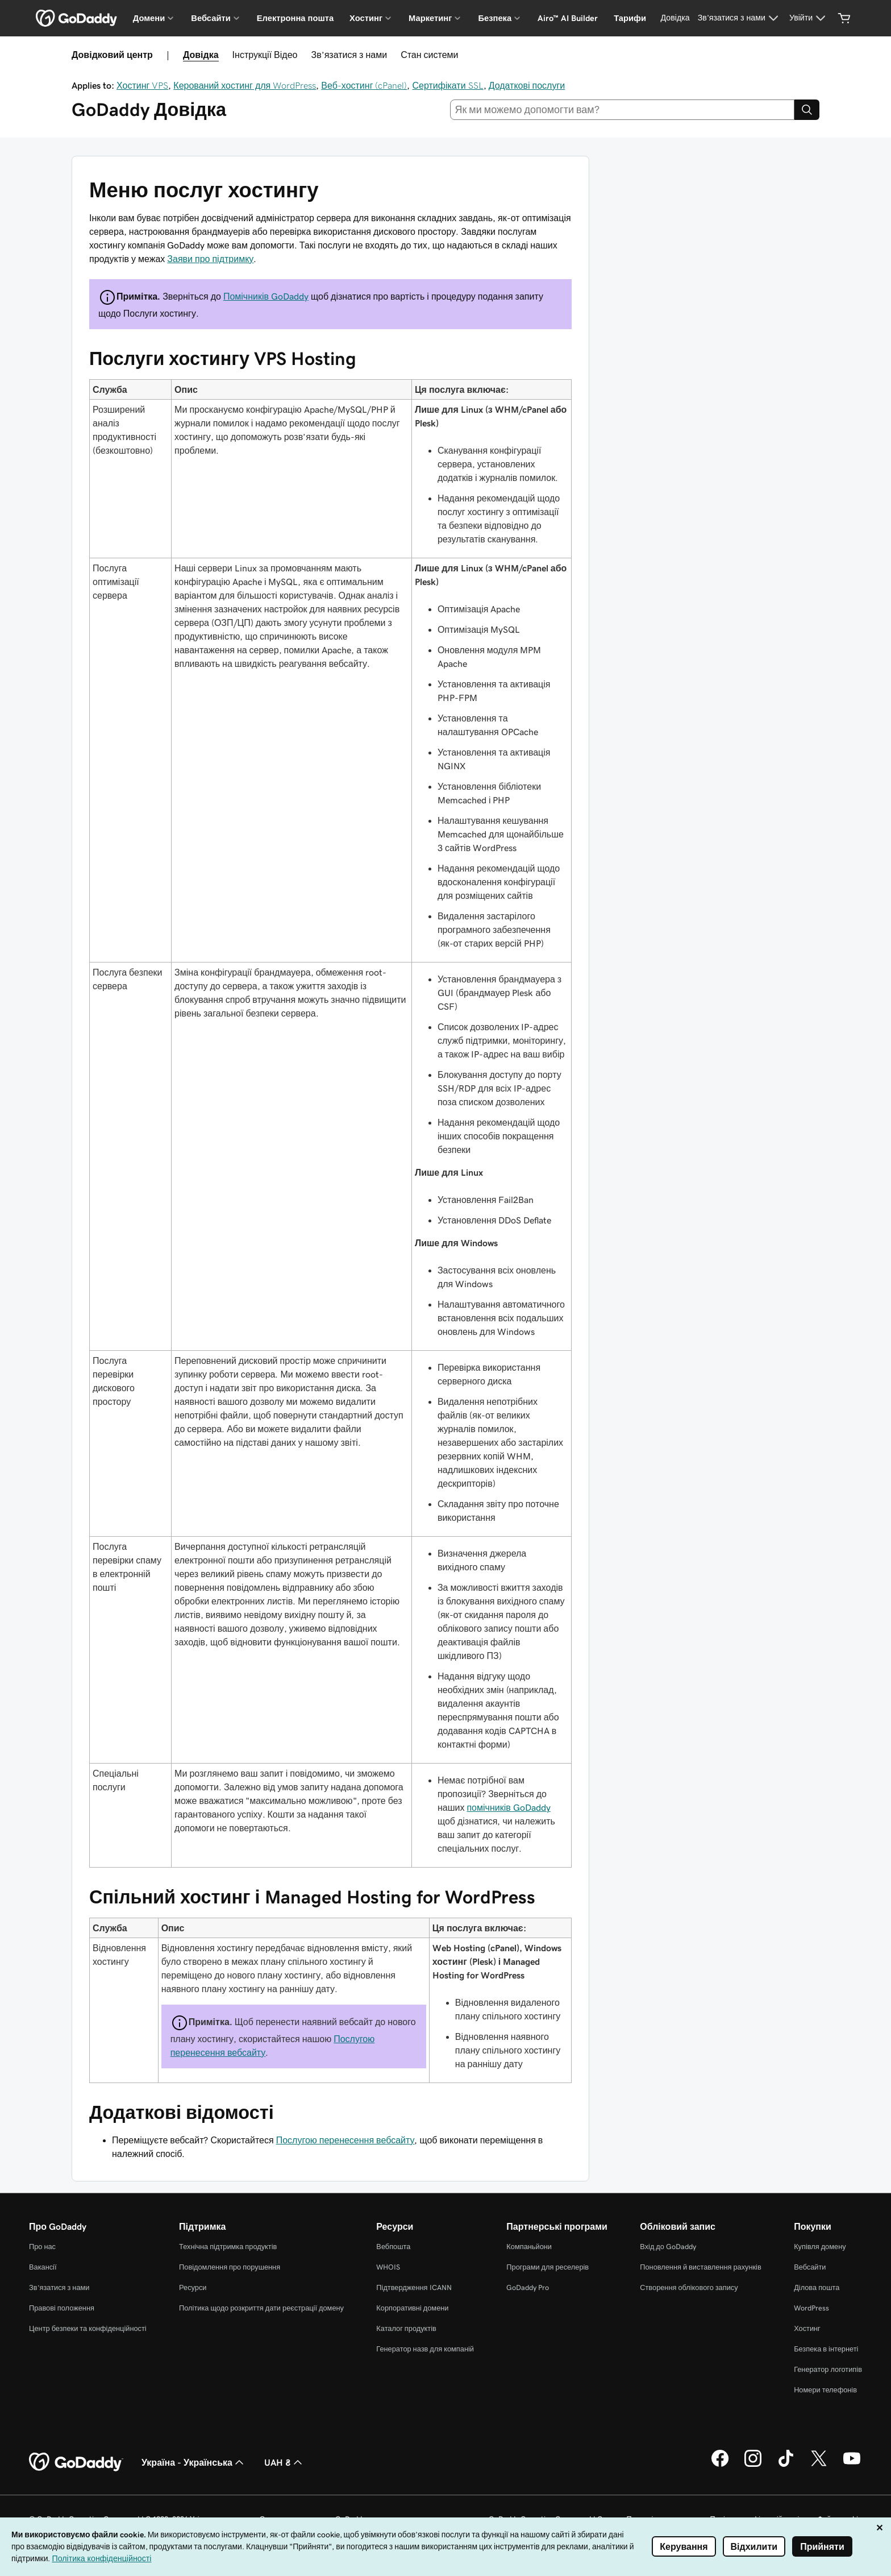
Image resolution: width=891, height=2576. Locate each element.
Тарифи (630, 18)
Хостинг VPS (142, 85)
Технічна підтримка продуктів (228, 2246)
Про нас (42, 2246)
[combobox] (622, 110)
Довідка (201, 54)
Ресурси (192, 2287)
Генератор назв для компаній (425, 2349)
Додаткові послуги (527, 85)
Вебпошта (393, 2246)
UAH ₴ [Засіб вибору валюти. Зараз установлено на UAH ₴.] (284, 2462)
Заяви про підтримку (210, 258)
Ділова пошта (816, 2287)
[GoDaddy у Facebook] (720, 2465)
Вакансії (43, 2267)
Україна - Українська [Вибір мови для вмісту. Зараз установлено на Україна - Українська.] (193, 2462)
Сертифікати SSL (447, 85)
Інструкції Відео (265, 54)
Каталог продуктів (406, 2328)
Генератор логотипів (828, 2369)
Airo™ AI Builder (568, 18)
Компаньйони (529, 2246)
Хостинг (807, 2328)
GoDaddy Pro (527, 2287)
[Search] (806, 109)
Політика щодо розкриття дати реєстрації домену (261, 2308)
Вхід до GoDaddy (668, 2246)
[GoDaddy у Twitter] (819, 2465)
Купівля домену (820, 2246)
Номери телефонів (825, 2390)
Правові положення (61, 2308)
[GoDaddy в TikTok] (786, 2465)
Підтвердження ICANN (413, 2287)
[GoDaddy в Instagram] (753, 2465)
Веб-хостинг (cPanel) (364, 85)
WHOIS (388, 2267)
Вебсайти (810, 2267)
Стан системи (429, 54)
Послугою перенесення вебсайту (345, 2139)
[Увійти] (808, 18)
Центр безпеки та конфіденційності (88, 2328)
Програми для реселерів (547, 2267)
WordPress (811, 2308)
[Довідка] (675, 18)
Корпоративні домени (412, 2308)
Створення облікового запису (689, 2287)
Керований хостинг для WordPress (244, 85)
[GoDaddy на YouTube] (852, 2465)
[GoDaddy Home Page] (76, 2462)
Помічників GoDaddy (266, 296)
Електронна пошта (295, 18)
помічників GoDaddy (508, 1807)
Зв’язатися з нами (349, 54)
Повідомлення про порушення (229, 2267)
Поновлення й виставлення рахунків (700, 2267)
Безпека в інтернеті (826, 2349)
